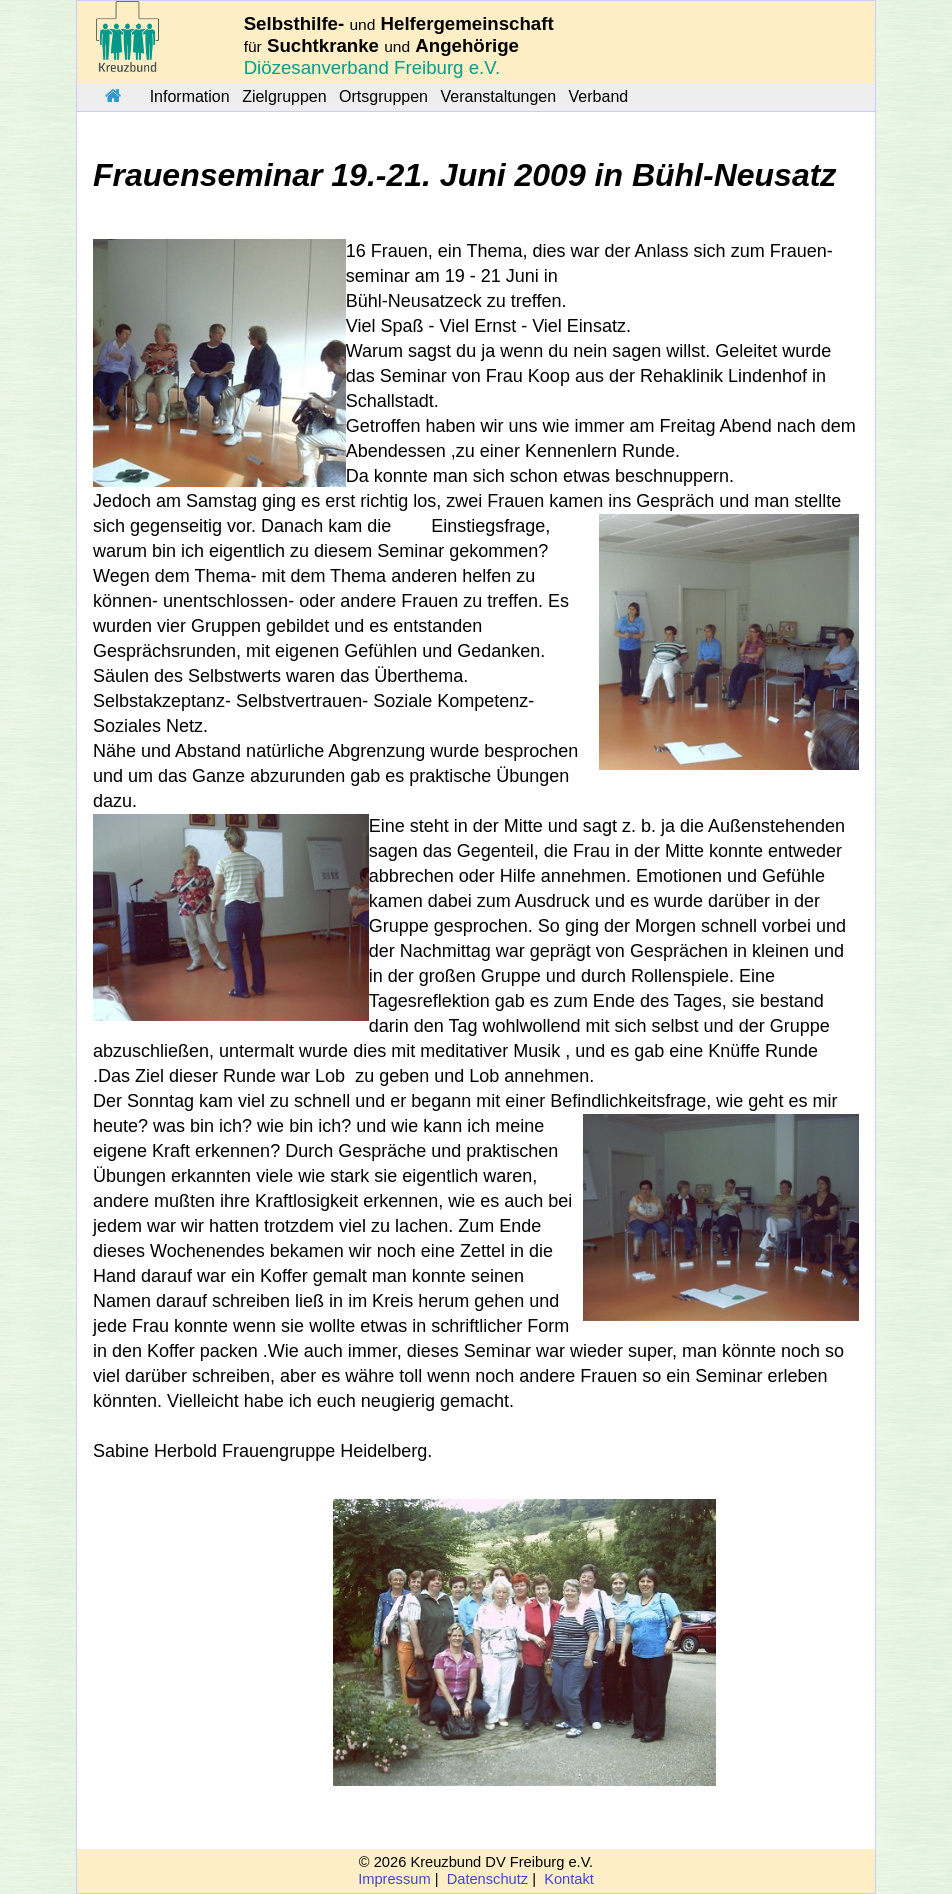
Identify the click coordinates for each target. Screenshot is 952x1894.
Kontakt (569, 1879)
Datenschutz (487, 1879)
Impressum (394, 1879)
